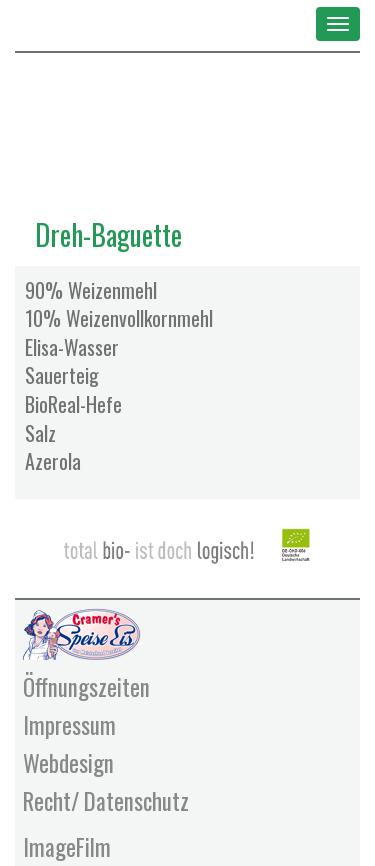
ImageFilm (67, 847)
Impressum (69, 725)
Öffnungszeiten (86, 687)
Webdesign (68, 763)
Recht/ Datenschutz (106, 801)
